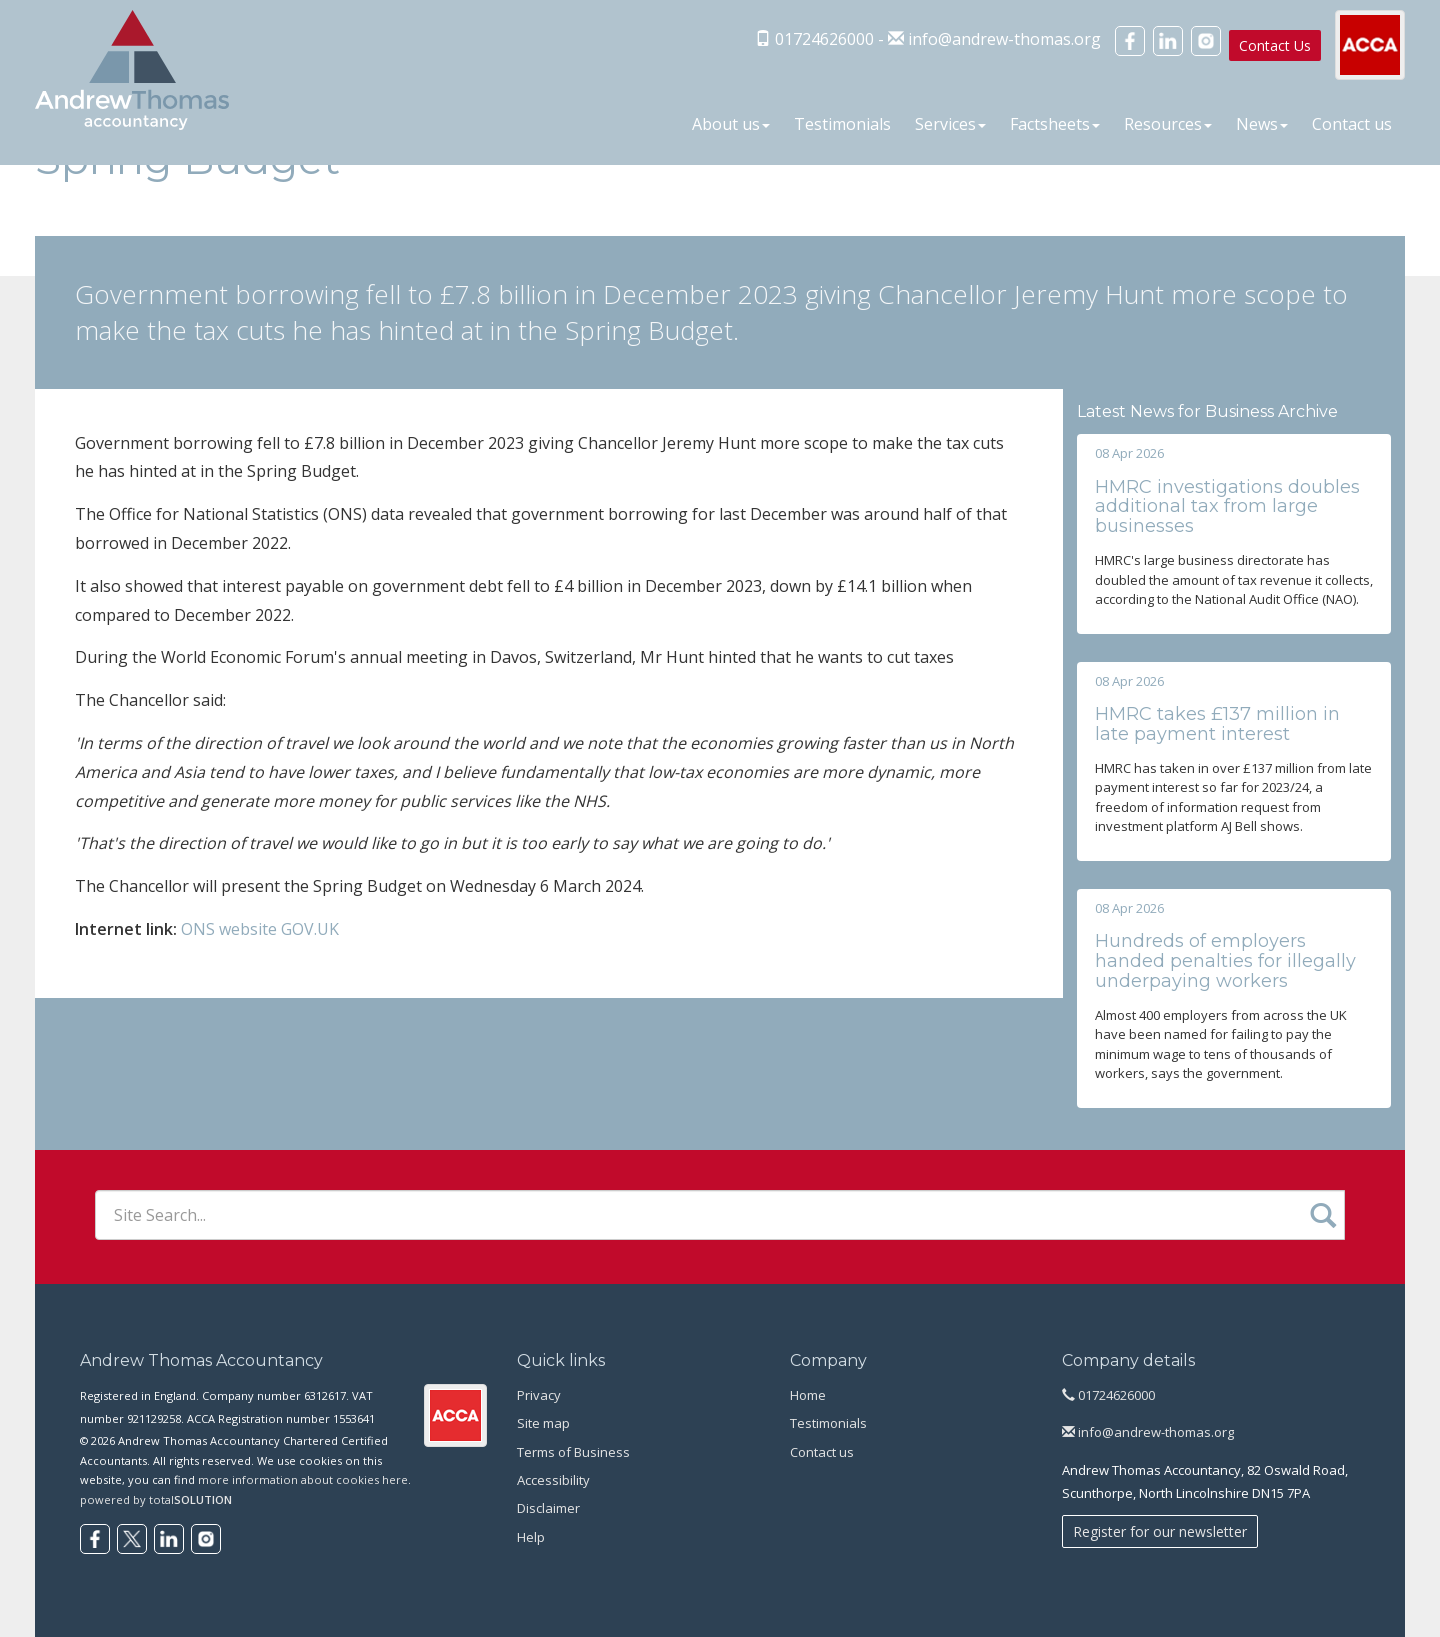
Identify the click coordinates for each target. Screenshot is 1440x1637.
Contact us (1352, 124)
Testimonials (842, 124)
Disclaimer (548, 1508)
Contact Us (1275, 45)
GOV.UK (310, 929)
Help (531, 1537)
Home (808, 1395)
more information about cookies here (303, 1479)
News (1262, 124)
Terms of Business (573, 1452)
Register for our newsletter (1160, 1531)
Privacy (539, 1395)
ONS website (229, 929)
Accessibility (553, 1480)
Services (950, 124)
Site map (543, 1423)
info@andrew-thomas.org (1004, 39)
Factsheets (1055, 124)
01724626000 (1108, 1395)
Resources (1168, 124)
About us (731, 124)
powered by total (156, 1499)
